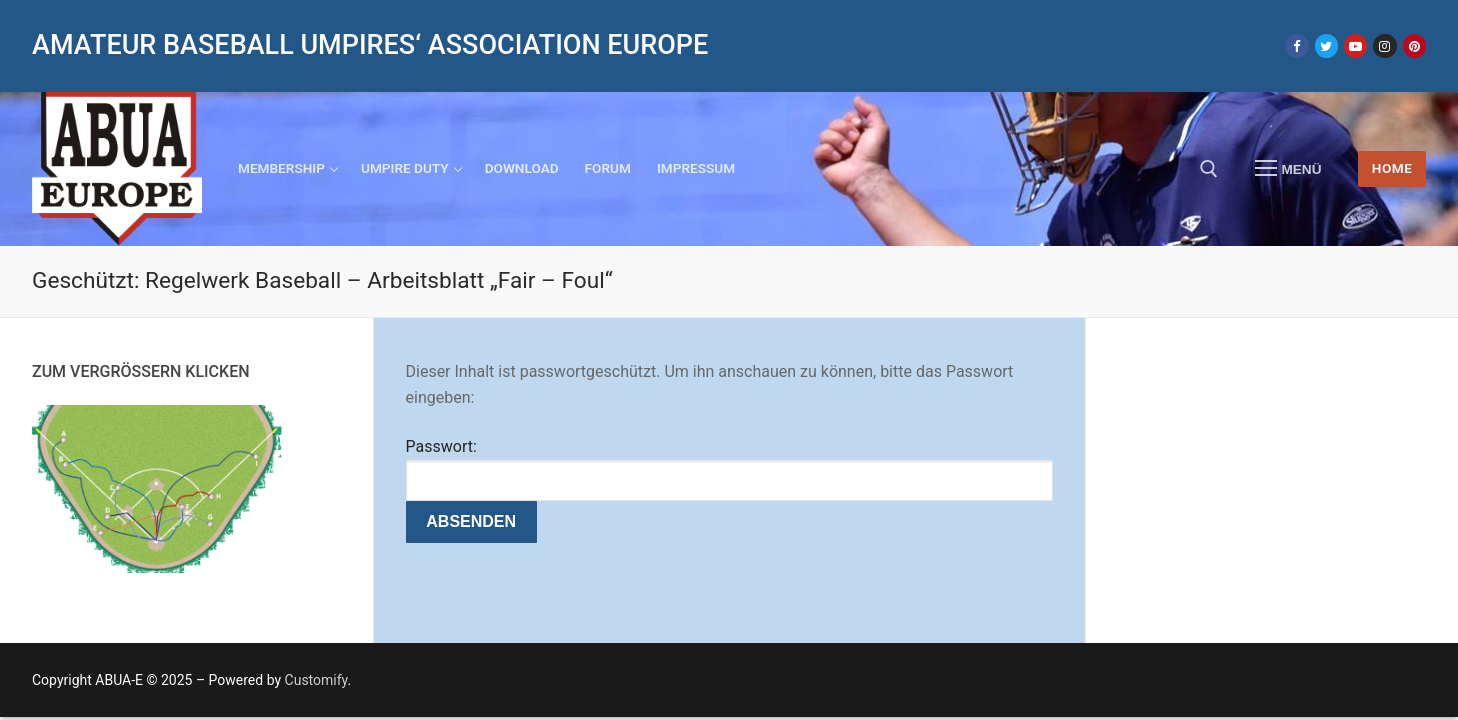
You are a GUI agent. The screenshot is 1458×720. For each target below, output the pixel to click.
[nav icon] (1288, 169)
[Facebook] (1296, 45)
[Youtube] (1355, 45)
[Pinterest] (1414, 45)
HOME (1392, 168)
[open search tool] (1209, 169)
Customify (316, 680)
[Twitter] (1326, 45)
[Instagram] (1384, 45)
